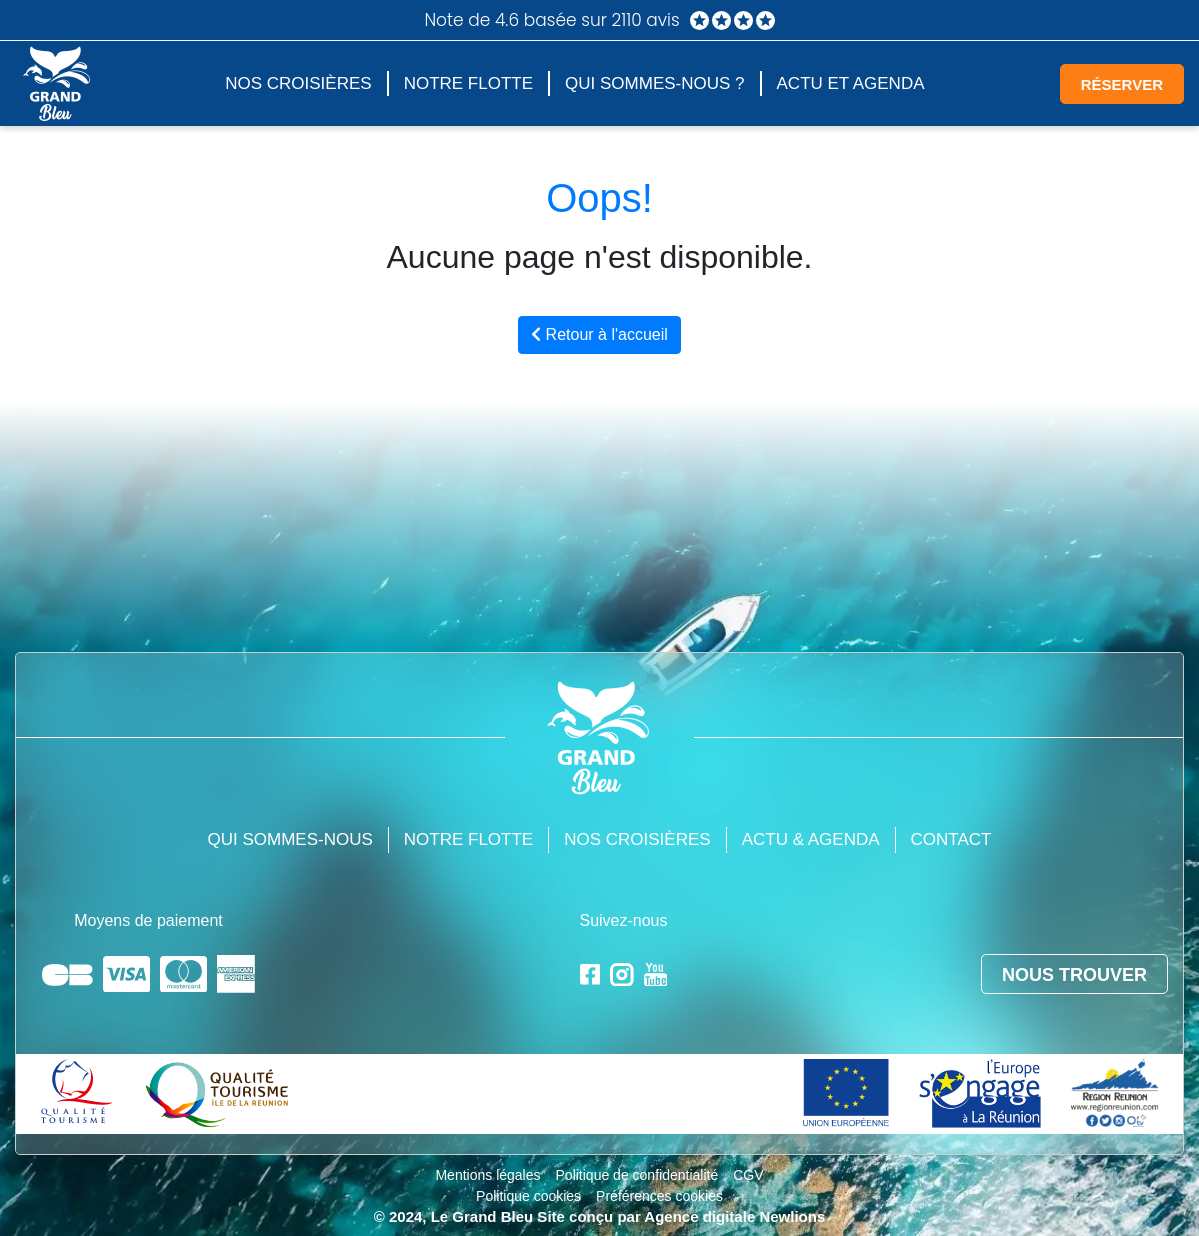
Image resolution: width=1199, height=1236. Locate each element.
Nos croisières (298, 83)
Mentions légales (487, 1175)
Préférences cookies (659, 1196)
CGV (748, 1175)
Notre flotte (468, 83)
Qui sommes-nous (290, 839)
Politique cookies (528, 1196)
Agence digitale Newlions (734, 1216)
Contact (951, 839)
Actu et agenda (851, 83)
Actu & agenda (811, 839)
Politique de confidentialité (637, 1175)
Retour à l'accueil (599, 334)
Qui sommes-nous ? (654, 83)
